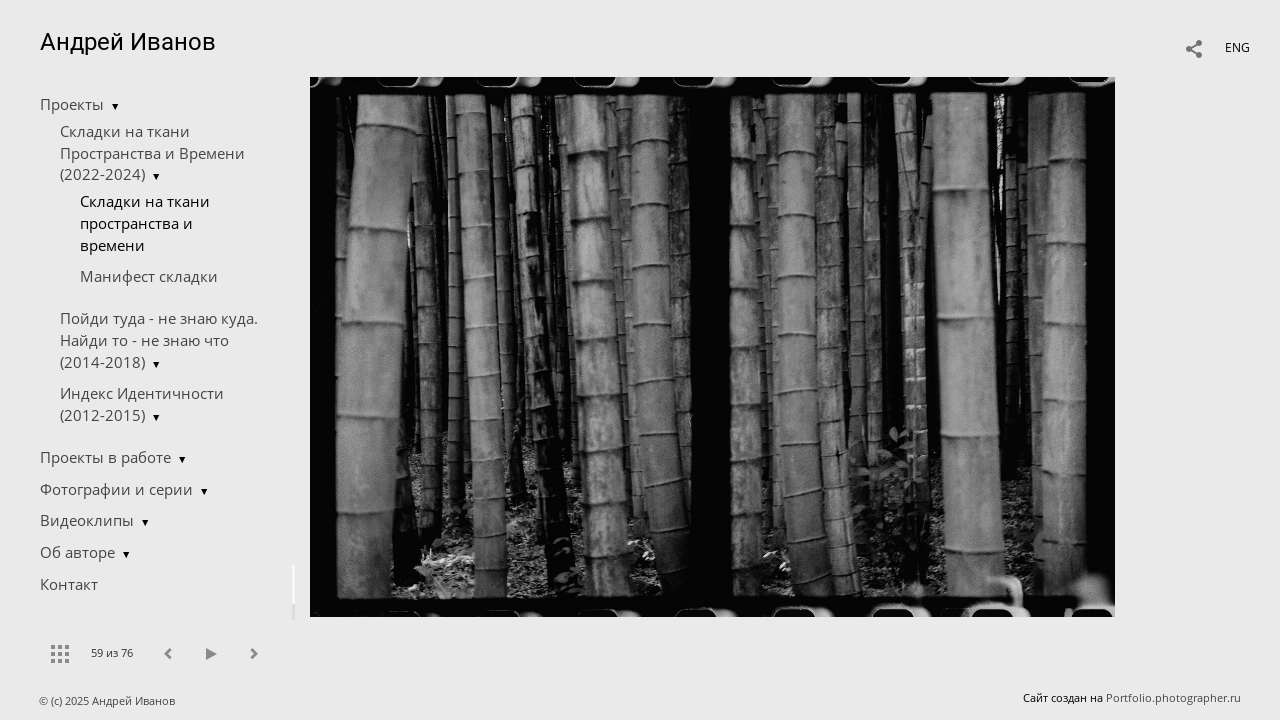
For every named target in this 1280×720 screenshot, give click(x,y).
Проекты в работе (105, 457)
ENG (1237, 47)
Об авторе (77, 552)
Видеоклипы (87, 520)
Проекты (72, 104)
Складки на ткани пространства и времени (145, 223)
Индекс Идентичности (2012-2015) (142, 404)
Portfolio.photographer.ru (1173, 697)
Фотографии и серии (116, 489)
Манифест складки (149, 276)
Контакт (69, 584)
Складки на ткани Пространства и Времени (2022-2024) (152, 153)
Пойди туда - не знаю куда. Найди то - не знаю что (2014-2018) (159, 340)
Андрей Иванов (128, 42)
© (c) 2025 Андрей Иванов (108, 700)
